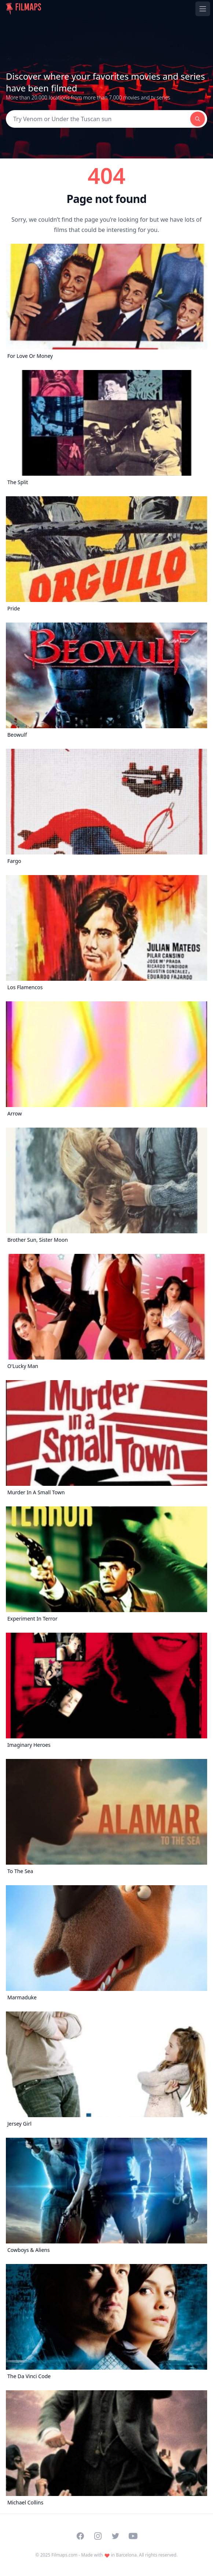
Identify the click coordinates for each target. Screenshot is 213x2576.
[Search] (98, 119)
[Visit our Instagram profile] (97, 2536)
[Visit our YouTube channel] (133, 2536)
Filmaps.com (64, 2555)
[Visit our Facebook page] (80, 2536)
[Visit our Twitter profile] (115, 2536)
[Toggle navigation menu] (202, 8)
